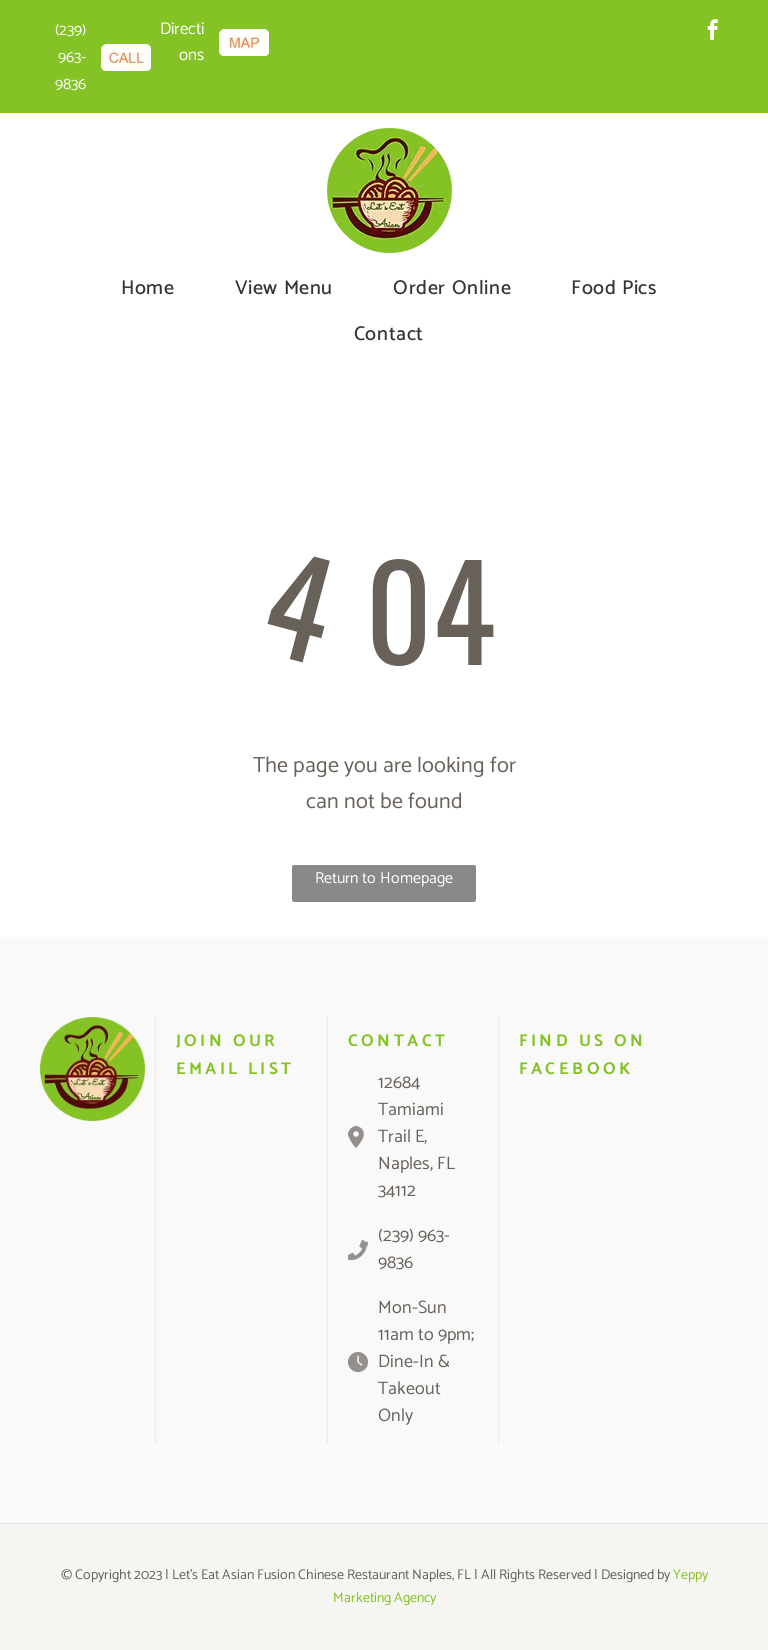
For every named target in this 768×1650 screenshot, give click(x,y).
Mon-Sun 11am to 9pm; (426, 1321)
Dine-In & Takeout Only (414, 1389)
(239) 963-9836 (70, 57)
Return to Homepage (384, 878)
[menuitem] (147, 289)
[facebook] (713, 32)
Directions (182, 42)
